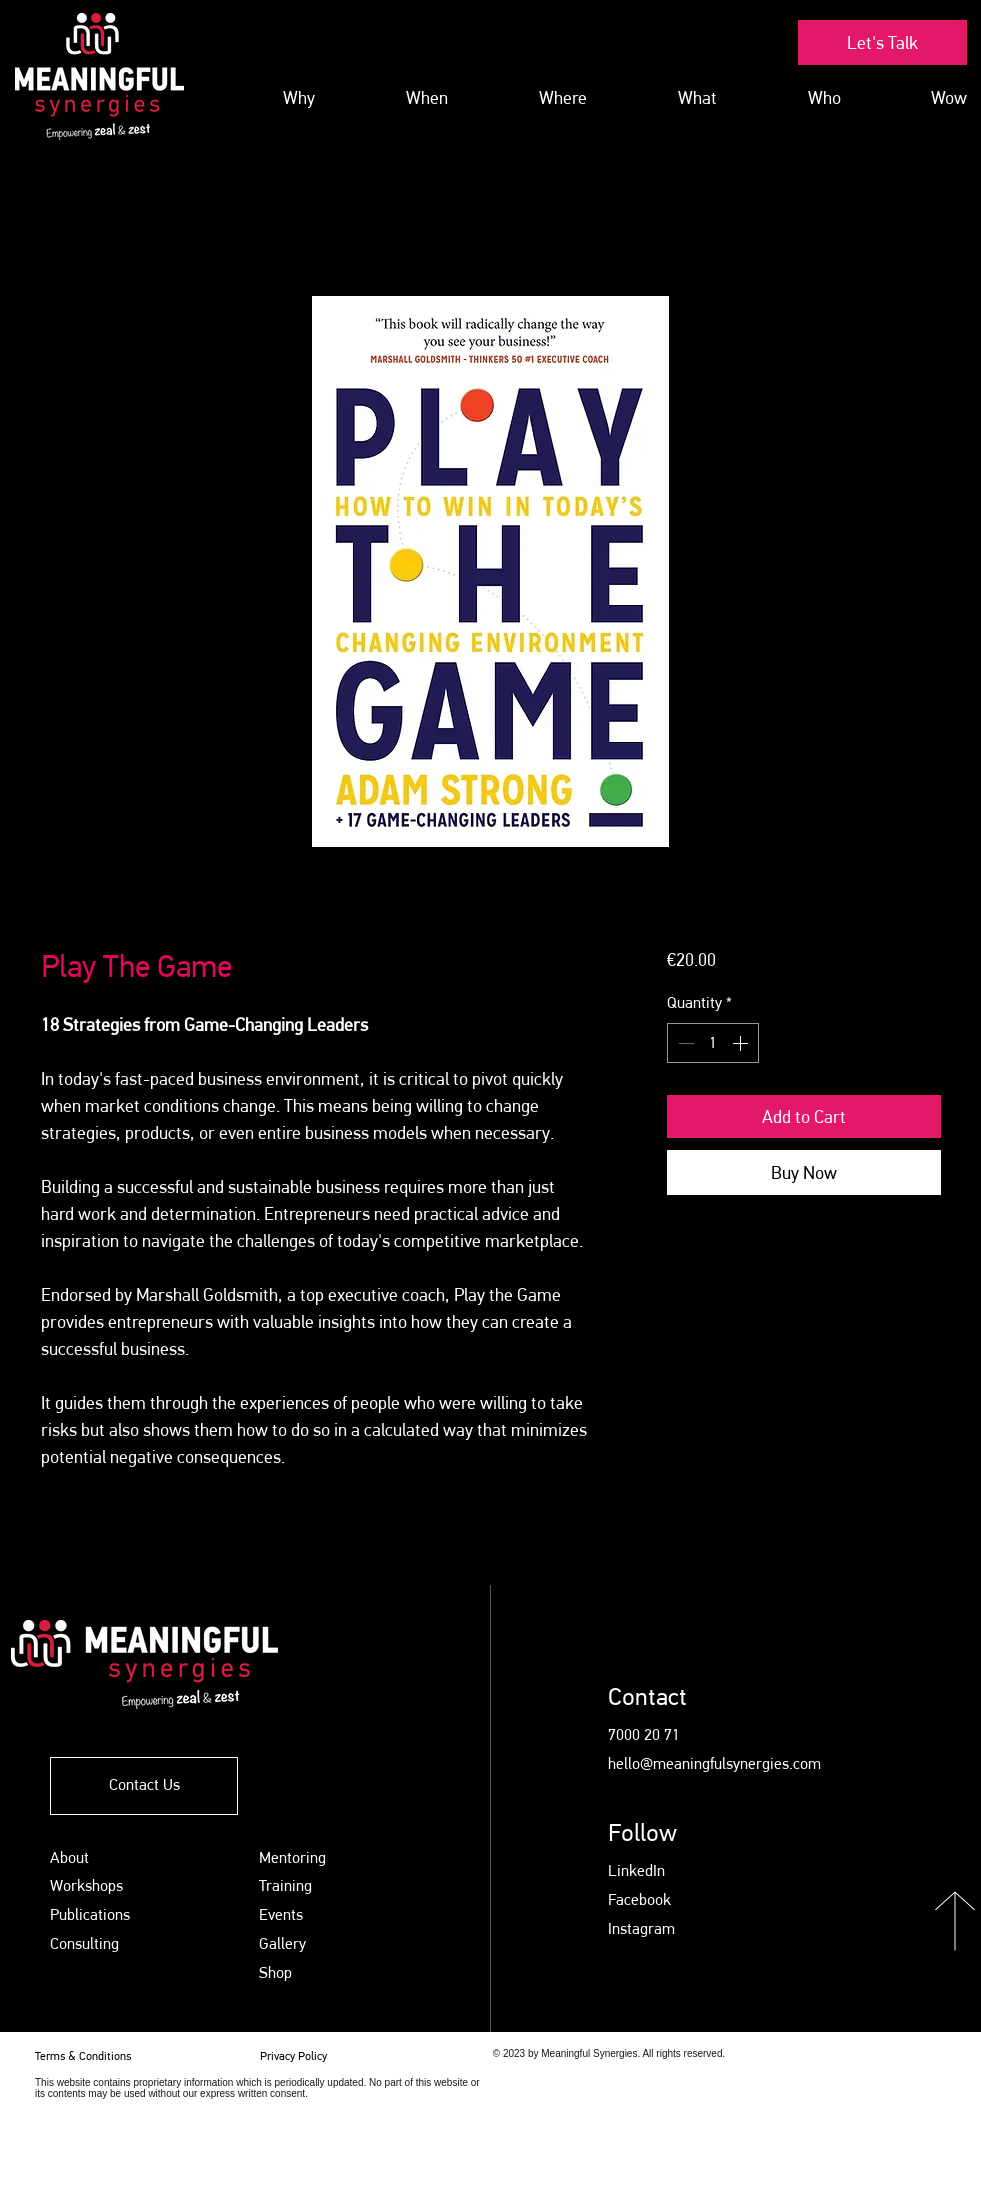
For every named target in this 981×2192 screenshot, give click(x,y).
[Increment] (742, 1043)
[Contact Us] (144, 1786)
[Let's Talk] (882, 42)
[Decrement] (684, 1043)
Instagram (641, 1928)
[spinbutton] (713, 1043)
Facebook (639, 1899)
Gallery (282, 1943)
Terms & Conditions (83, 2056)
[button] (667, 97)
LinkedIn (636, 1870)
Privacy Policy (295, 2056)
